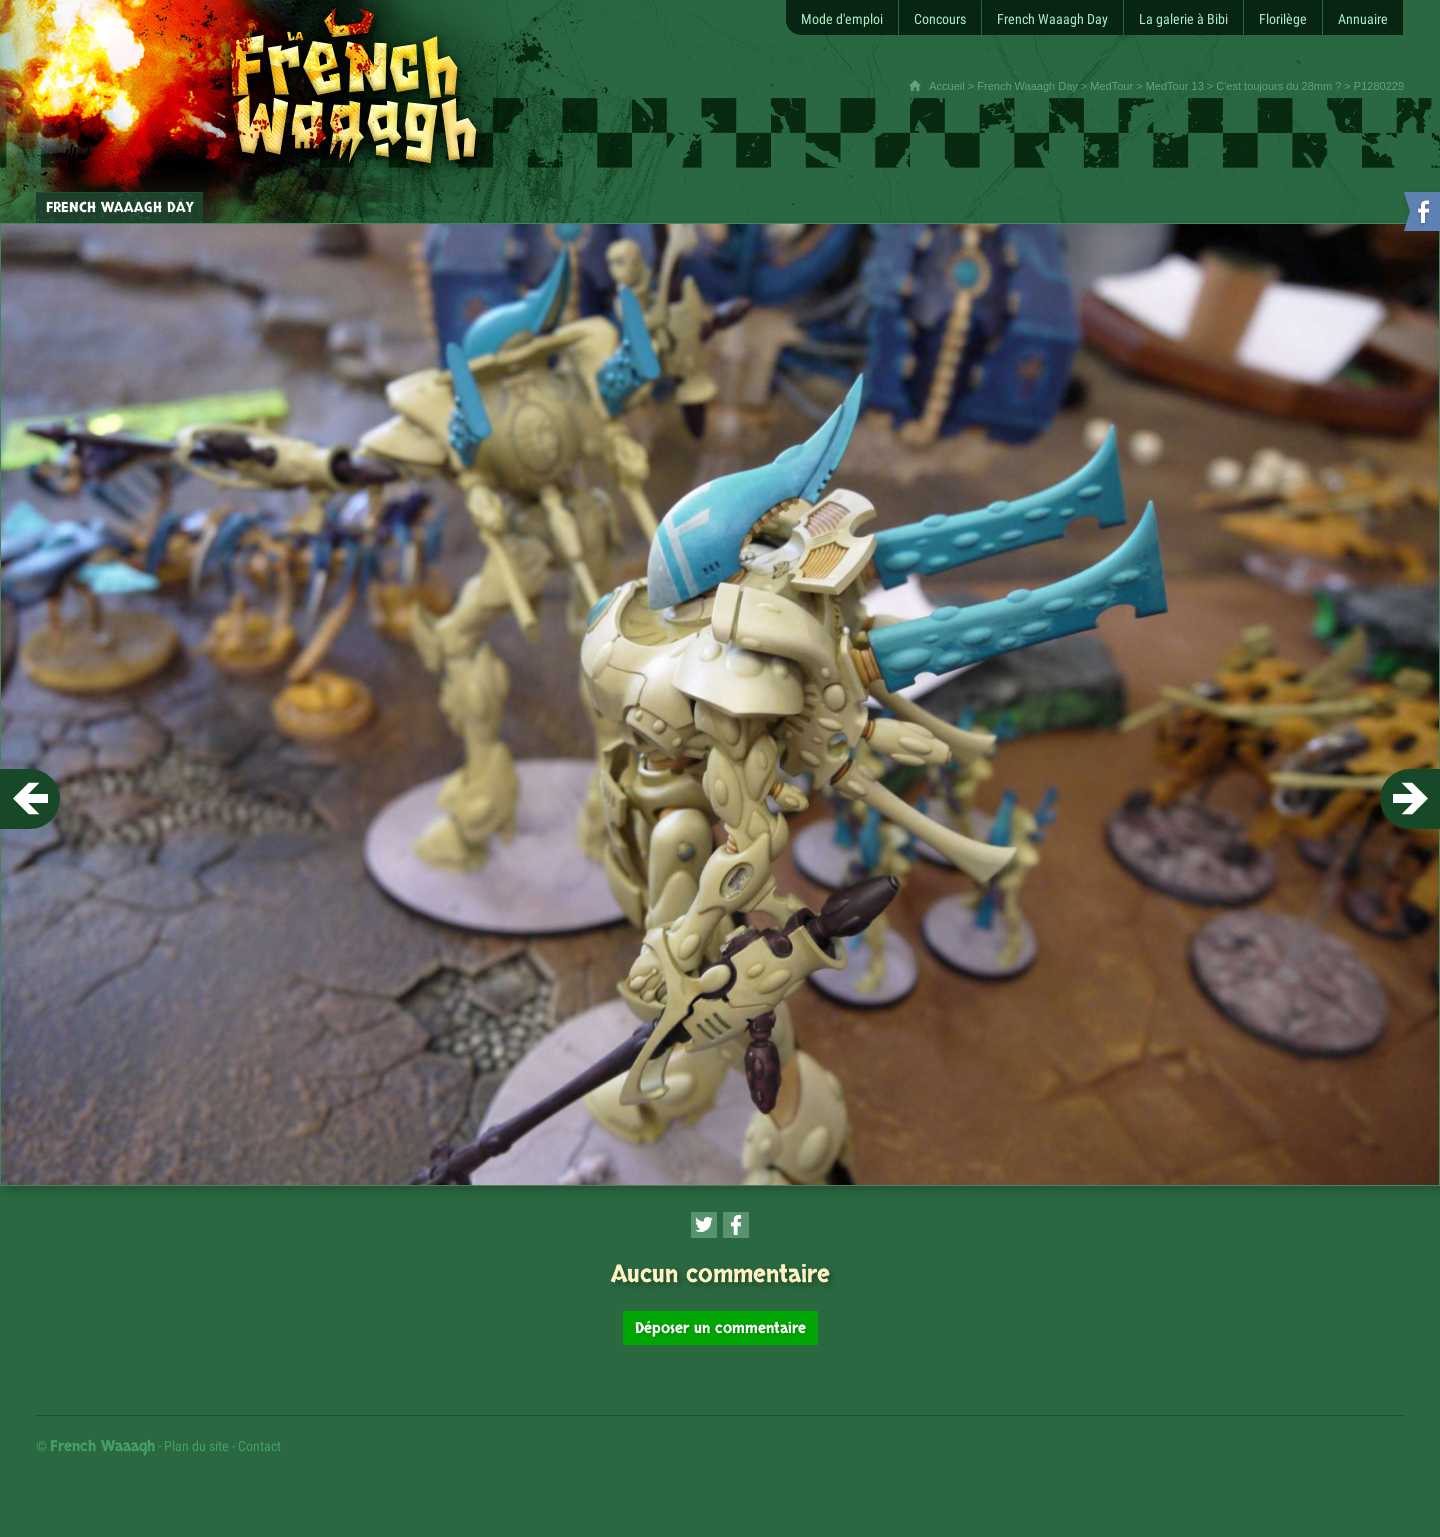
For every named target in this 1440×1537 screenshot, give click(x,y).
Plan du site (196, 1446)
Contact (259, 1446)
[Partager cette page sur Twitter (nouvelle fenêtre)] (704, 1225)
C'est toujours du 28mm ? (1278, 86)
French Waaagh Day (1027, 86)
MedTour (1111, 86)
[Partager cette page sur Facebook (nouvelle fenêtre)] (736, 1225)
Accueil (946, 86)
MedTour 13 (1175, 86)
